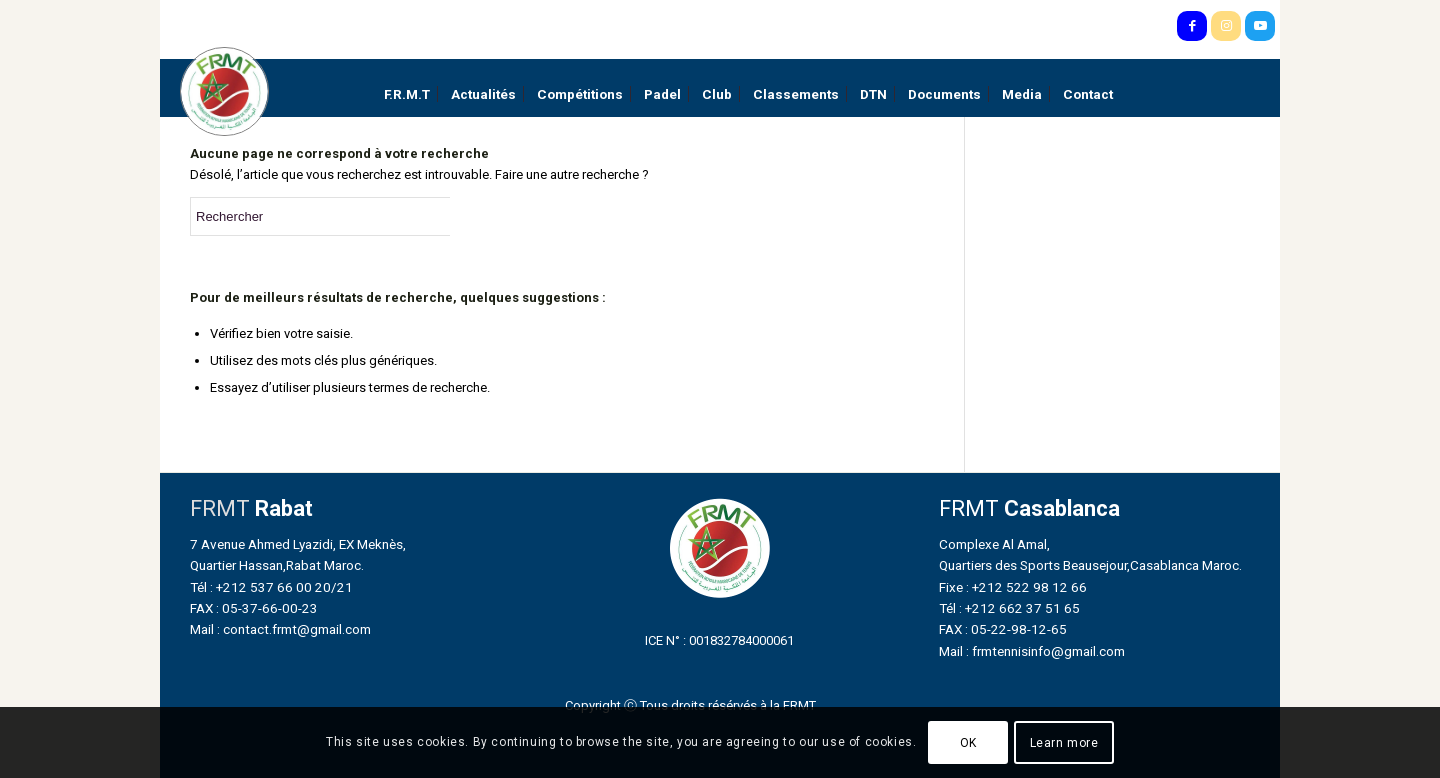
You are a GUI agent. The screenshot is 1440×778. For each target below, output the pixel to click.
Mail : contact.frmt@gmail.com (280, 629)
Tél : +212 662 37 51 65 (1009, 608)
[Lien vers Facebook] (1192, 26)
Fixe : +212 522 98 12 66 (1013, 587)
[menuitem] (407, 94)
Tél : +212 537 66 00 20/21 (271, 587)
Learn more (1064, 743)
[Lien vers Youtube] (1260, 26)
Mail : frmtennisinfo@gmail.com (1032, 651)
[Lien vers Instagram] (1226, 26)
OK (968, 743)
